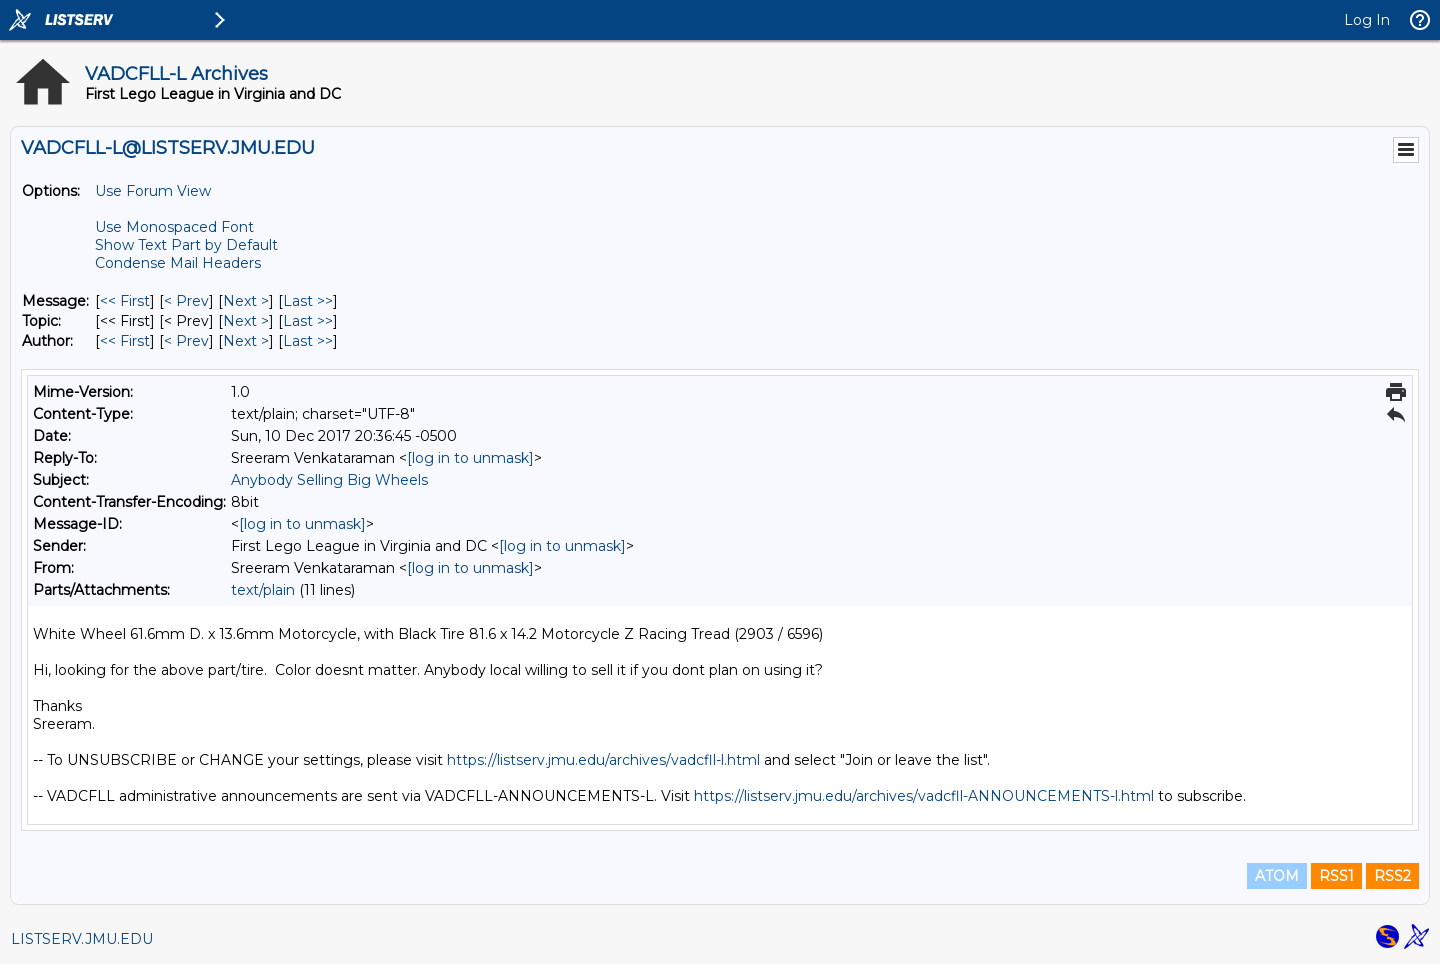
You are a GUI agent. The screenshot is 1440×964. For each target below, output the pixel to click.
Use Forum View (153, 191)
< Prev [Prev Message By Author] (186, 341)
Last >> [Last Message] (308, 301)
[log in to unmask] (470, 458)
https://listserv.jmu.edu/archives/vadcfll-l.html (603, 760)
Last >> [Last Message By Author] (308, 341)
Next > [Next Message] (246, 301)
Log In (1367, 20)
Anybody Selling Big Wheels (329, 480)
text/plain (263, 590)
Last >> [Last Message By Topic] (308, 321)
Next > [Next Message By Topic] (246, 321)
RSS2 (1392, 876)
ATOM (1277, 876)
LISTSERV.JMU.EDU (82, 939)
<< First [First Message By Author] (125, 341)
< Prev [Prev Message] (186, 301)
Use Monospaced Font (174, 227)
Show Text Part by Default (186, 245)
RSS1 (1336, 876)
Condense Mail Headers (178, 263)
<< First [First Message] (125, 301)
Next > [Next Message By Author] (246, 341)
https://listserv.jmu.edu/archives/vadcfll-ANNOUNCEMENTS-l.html (924, 796)
